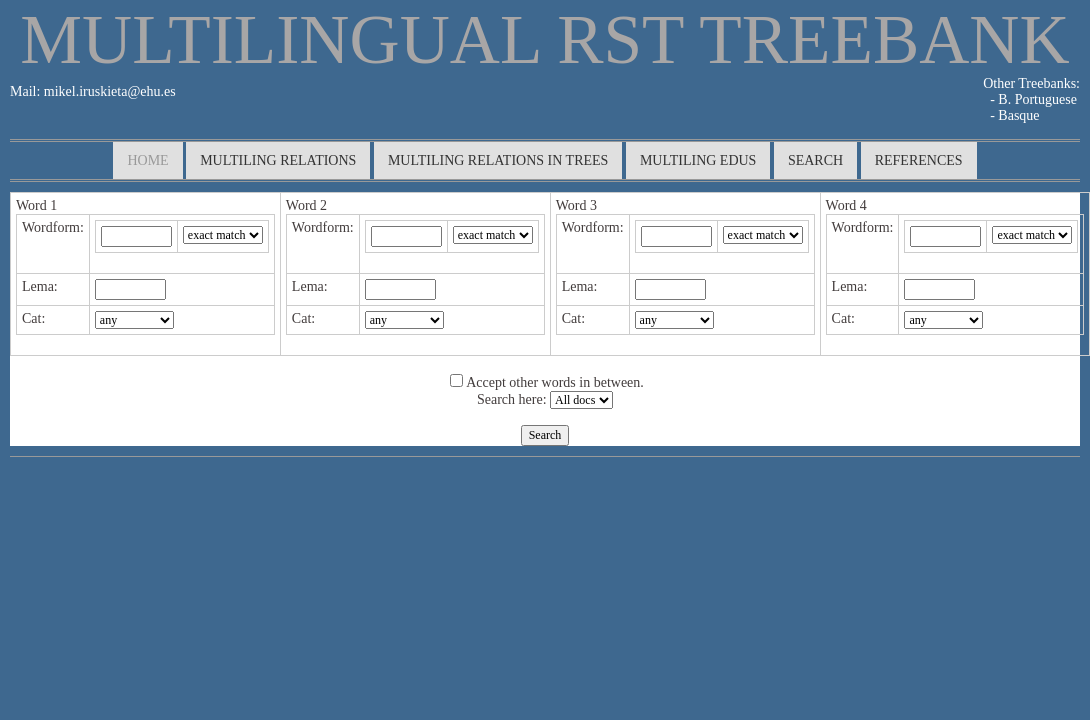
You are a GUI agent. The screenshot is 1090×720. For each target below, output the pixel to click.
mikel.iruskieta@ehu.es (107, 91)
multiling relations (278, 160)
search (815, 160)
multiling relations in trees (498, 160)
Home (147, 160)
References (919, 160)
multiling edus (698, 160)
